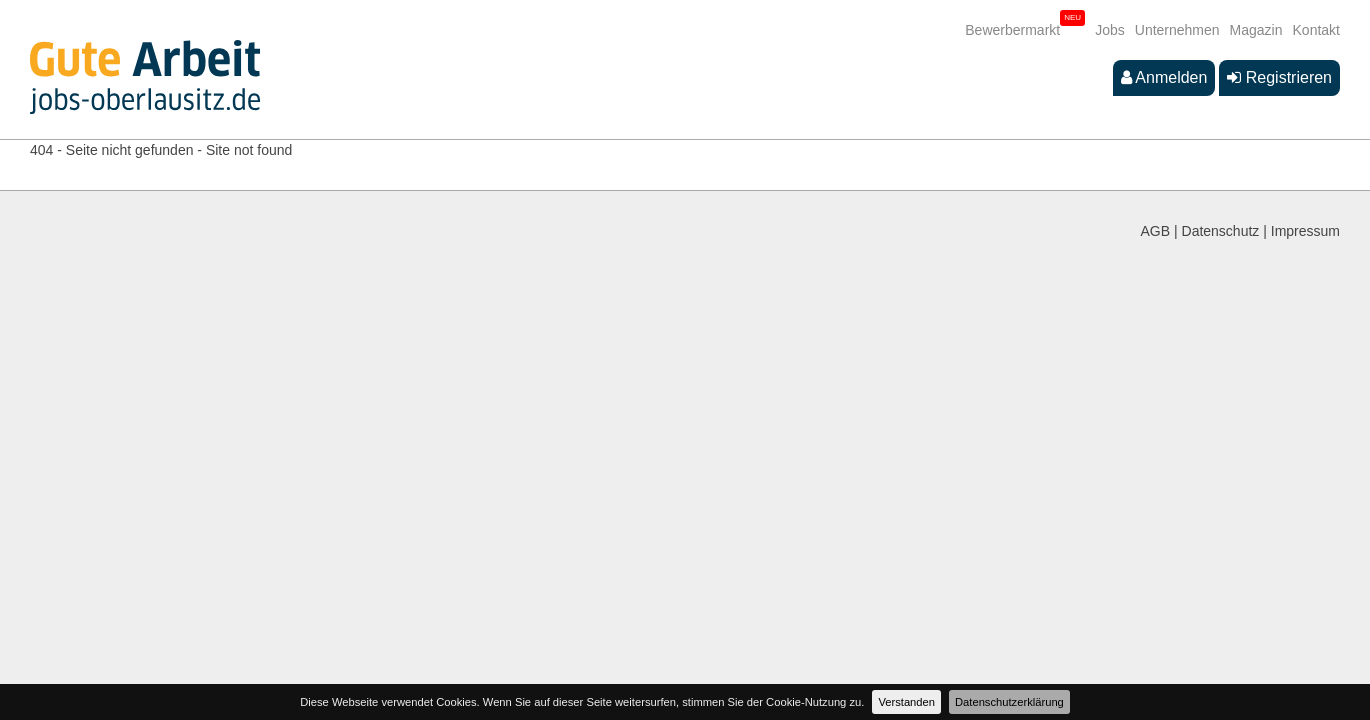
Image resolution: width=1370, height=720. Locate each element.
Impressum (1305, 231)
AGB (1156, 231)
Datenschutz (1221, 231)
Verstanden (906, 702)
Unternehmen (1177, 30)
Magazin (1256, 30)
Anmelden (1164, 77)
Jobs (1110, 30)
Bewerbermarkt (1012, 30)
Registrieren (1279, 77)
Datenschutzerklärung (1009, 702)
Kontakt (1316, 30)
